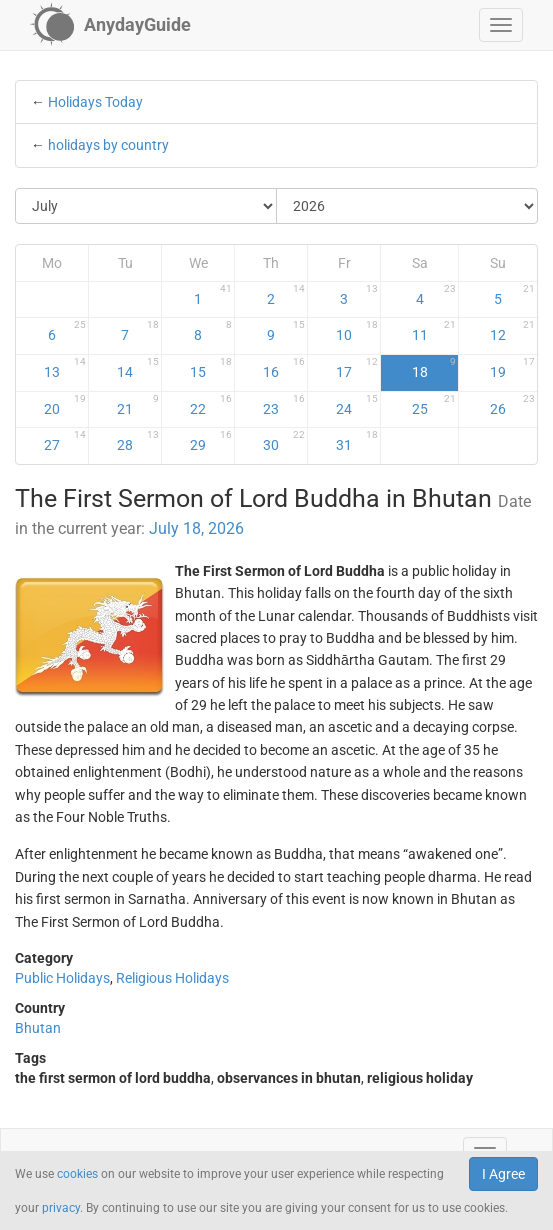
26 (512, 405)
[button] (501, 25)
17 (357, 368)
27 (65, 441)
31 (357, 441)
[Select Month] (146, 206)
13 (65, 368)
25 (434, 405)
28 (138, 441)
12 (512, 331)
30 (284, 441)
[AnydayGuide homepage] (110, 25)
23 (284, 405)
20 (65, 405)
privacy (61, 1208)
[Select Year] (407, 206)
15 (211, 368)
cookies (77, 1174)
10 (357, 331)
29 (211, 441)
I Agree (503, 1174)
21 (138, 405)
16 (284, 368)
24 (357, 405)
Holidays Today (95, 102)
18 (434, 368)
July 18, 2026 (196, 528)
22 (211, 405)
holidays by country (108, 145)
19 (512, 368)
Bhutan (38, 1028)
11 (434, 331)
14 (138, 368)
